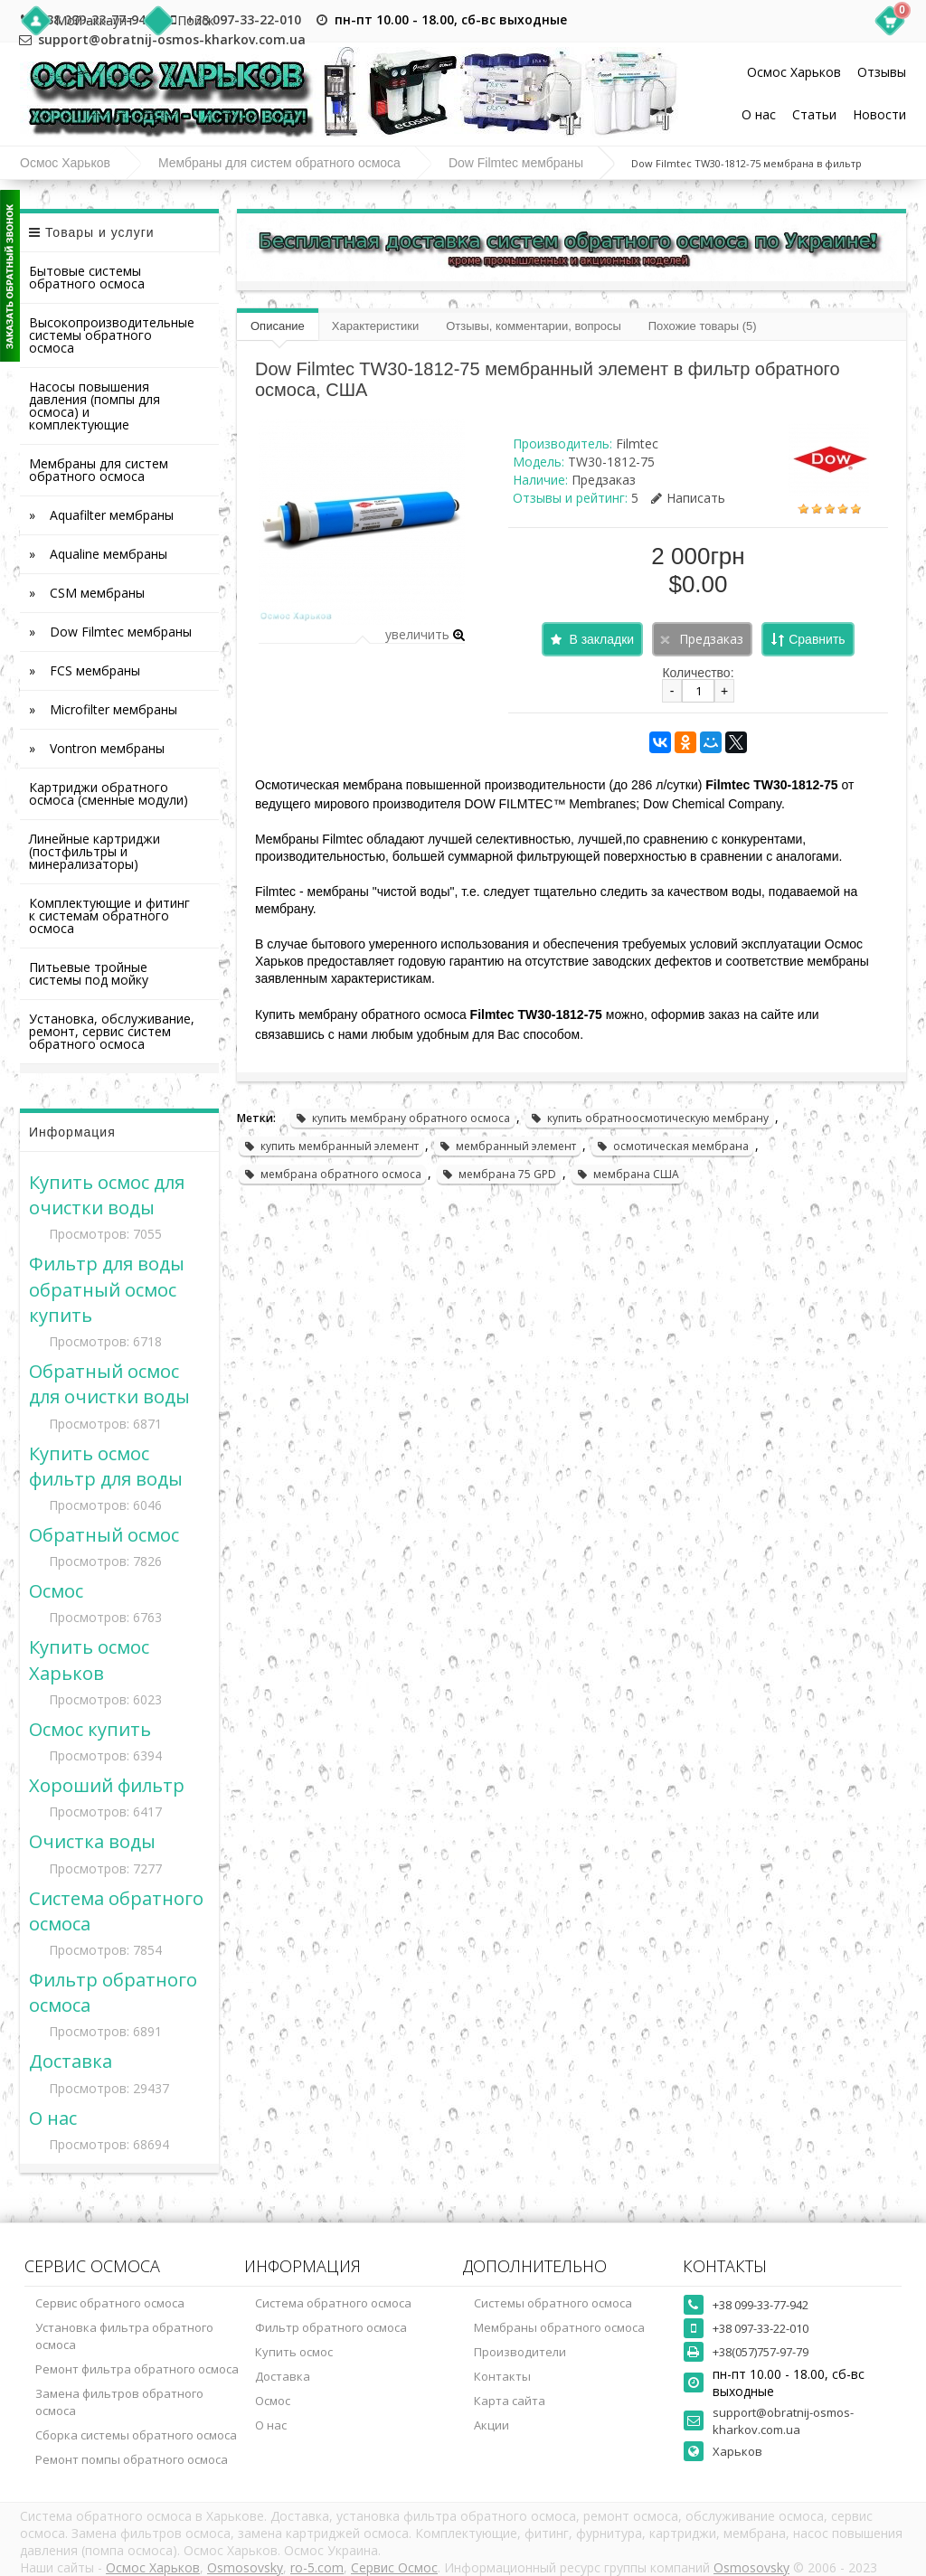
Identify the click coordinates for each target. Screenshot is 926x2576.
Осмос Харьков (794, 71)
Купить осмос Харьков (89, 1659)
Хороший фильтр (106, 1785)
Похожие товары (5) (702, 326)
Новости (879, 114)
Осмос (56, 1590)
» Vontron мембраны (97, 748)
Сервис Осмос (394, 2567)
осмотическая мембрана (672, 1146)
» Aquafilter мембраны (101, 515)
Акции (491, 2425)
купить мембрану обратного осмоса (402, 1118)
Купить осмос (294, 2352)
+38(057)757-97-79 (760, 2352)
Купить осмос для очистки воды (106, 1194)
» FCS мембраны (84, 670)
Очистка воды (92, 1841)
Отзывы (881, 71)
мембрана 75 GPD (498, 1174)
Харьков (737, 2451)
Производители (520, 2352)
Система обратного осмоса (333, 2303)
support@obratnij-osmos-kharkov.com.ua (783, 2421)
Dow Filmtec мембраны (516, 163)
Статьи (814, 114)
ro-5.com (317, 2567)
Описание (277, 326)
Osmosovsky (245, 2567)
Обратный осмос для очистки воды (109, 1383)
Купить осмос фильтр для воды (106, 1465)
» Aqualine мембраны (98, 553)
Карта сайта (509, 2400)
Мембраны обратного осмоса (559, 2327)
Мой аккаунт (94, 20)
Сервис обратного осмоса (109, 2303)
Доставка (70, 2060)
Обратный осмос (104, 1534)
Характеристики (375, 326)
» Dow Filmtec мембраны (110, 631)
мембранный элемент (507, 1146)
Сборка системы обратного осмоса (136, 2435)
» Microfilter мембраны (103, 709)
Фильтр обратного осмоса (331, 2327)
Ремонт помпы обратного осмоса (131, 2459)
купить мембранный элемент (331, 1146)
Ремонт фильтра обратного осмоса (137, 2369)
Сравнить (817, 639)
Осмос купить (90, 1728)
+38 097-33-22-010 (243, 19)
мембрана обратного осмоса (332, 1174)
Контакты (502, 2376)
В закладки (601, 639)
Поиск (195, 20)
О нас (759, 114)
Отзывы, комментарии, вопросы (533, 326)
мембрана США (627, 1174)
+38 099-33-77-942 (760, 2305)
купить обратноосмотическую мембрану (649, 1118)
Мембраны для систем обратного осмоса (279, 163)
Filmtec (637, 443)
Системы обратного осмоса (553, 2303)
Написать (688, 497)
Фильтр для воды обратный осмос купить (106, 1288)
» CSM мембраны (87, 592)
